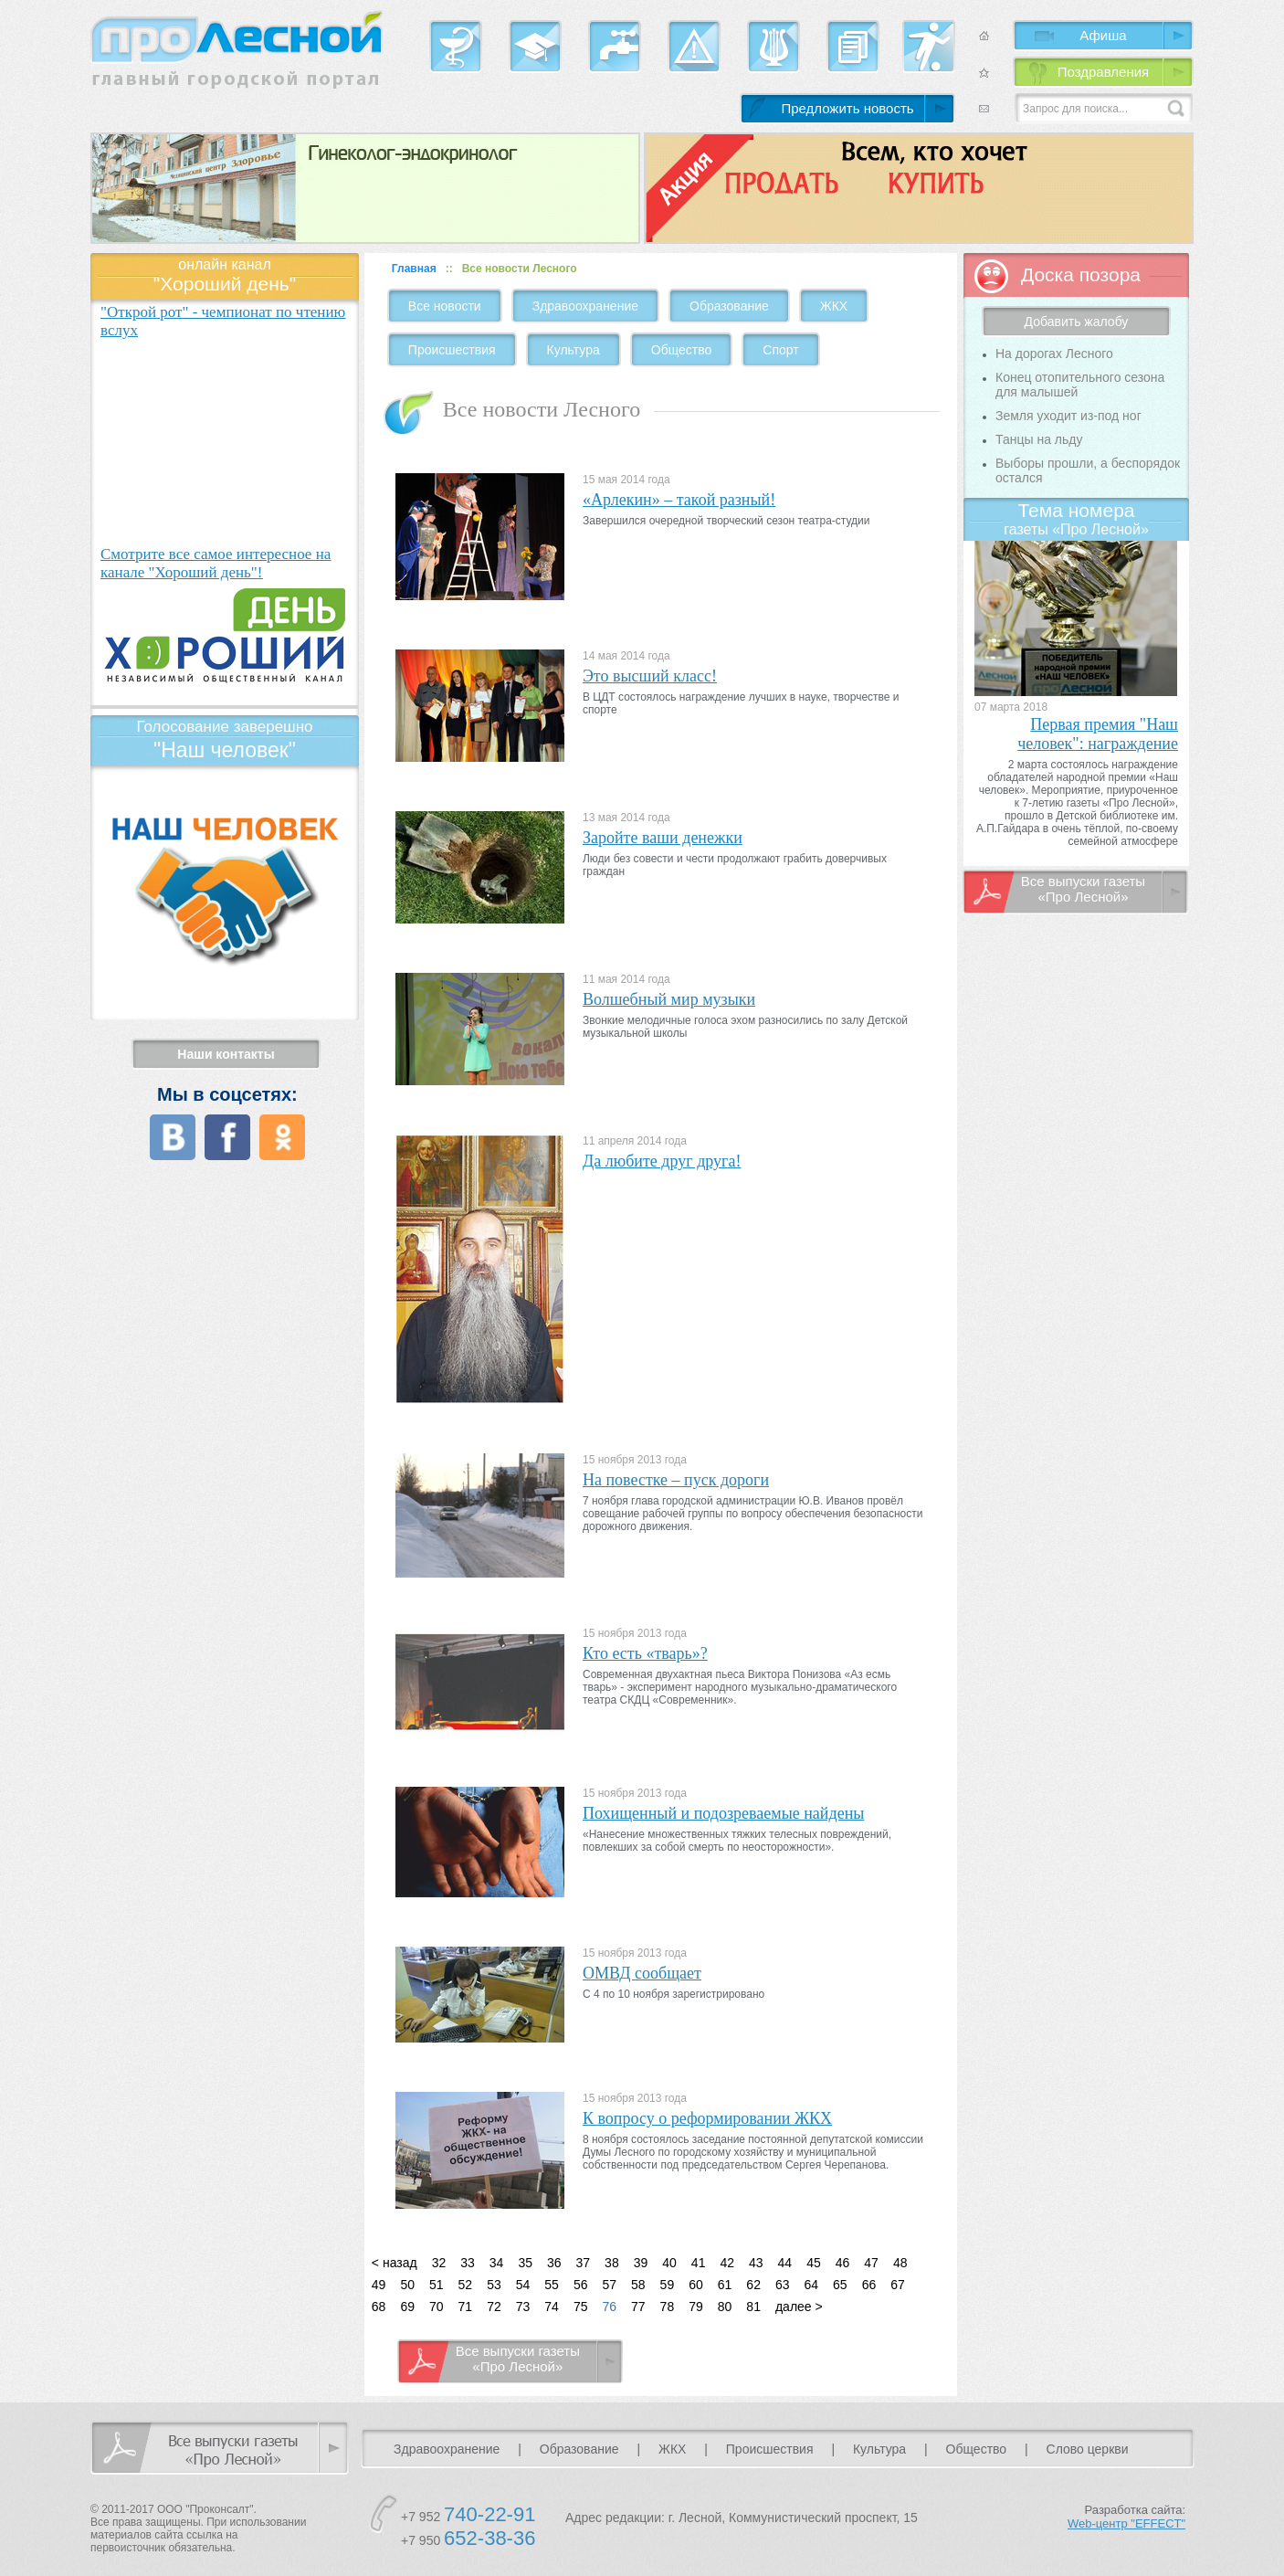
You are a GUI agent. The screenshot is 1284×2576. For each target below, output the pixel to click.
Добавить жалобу (1077, 321)
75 (581, 2306)
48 (900, 2262)
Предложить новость (847, 108)
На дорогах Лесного (1054, 353)
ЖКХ (833, 306)
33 (467, 2262)
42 (727, 2262)
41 (698, 2262)
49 (379, 2284)
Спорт (780, 350)
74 (551, 2306)
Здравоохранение (585, 306)
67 (897, 2284)
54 (523, 2284)
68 (379, 2306)
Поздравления (1103, 71)
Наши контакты (225, 1054)
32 (439, 2262)
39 (641, 2262)
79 (696, 2306)
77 (638, 2306)
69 (407, 2306)
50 (407, 2284)
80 (725, 2306)
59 (667, 2284)
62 (753, 2284)
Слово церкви (1088, 2449)
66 (869, 2284)
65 (840, 2284)
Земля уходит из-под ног (1068, 415)
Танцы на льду (1038, 439)
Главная (414, 268)
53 (494, 2284)
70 (436, 2306)
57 (609, 2284)
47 (871, 2262)
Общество (681, 350)
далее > (799, 2306)
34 (496, 2262)
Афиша (1102, 35)
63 (782, 2284)
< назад (394, 2262)
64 (812, 2284)
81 (753, 2306)
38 (612, 2262)
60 (696, 2284)
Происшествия (452, 350)
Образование (729, 306)
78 (667, 2306)
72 (494, 2306)
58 (638, 2284)
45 (813, 2262)
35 (525, 2262)
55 (551, 2284)
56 (581, 2284)
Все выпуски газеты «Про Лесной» (518, 2358)
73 (523, 2306)
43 (756, 2262)
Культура (573, 350)
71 (465, 2306)
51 (436, 2284)
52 (465, 2284)
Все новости (444, 306)
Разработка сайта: (1126, 2516)
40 (669, 2262)
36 (554, 2262)
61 (725, 2284)
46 (843, 2262)
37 (583, 2262)
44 (785, 2262)
